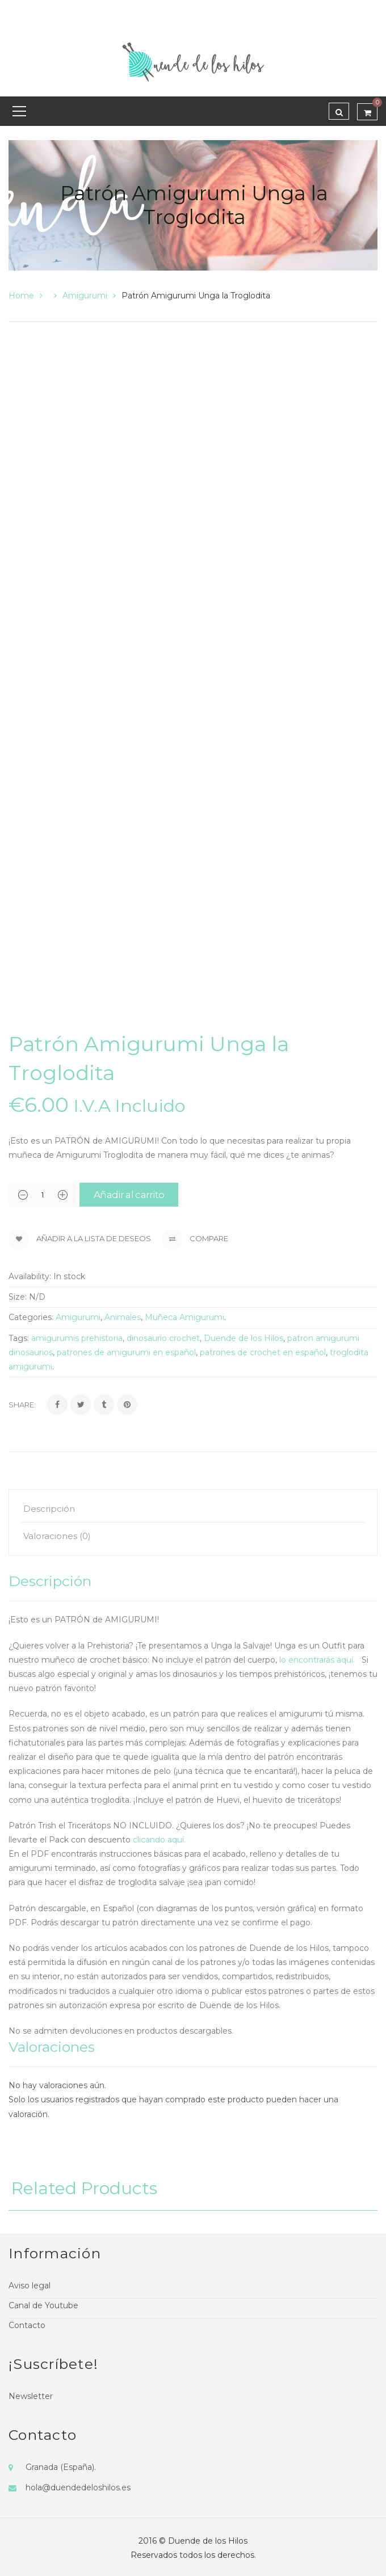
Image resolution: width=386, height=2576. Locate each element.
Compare (195, 1239)
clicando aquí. (160, 1840)
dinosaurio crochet (163, 1338)
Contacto (27, 2325)
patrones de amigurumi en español (126, 1352)
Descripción (49, 1508)
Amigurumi (84, 295)
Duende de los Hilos (243, 1338)
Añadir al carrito (129, 1194)
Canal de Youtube (43, 2305)
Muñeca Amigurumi (184, 1317)
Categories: (31, 1317)
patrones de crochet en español (263, 1352)
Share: (22, 1404)
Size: (18, 1297)
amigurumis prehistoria (77, 1338)
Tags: (19, 1338)
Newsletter (31, 2396)
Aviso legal (30, 2285)
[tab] (193, 1508)
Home (21, 295)
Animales (122, 1317)
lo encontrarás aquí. (319, 1660)
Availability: (30, 1276)
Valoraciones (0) (57, 1536)
